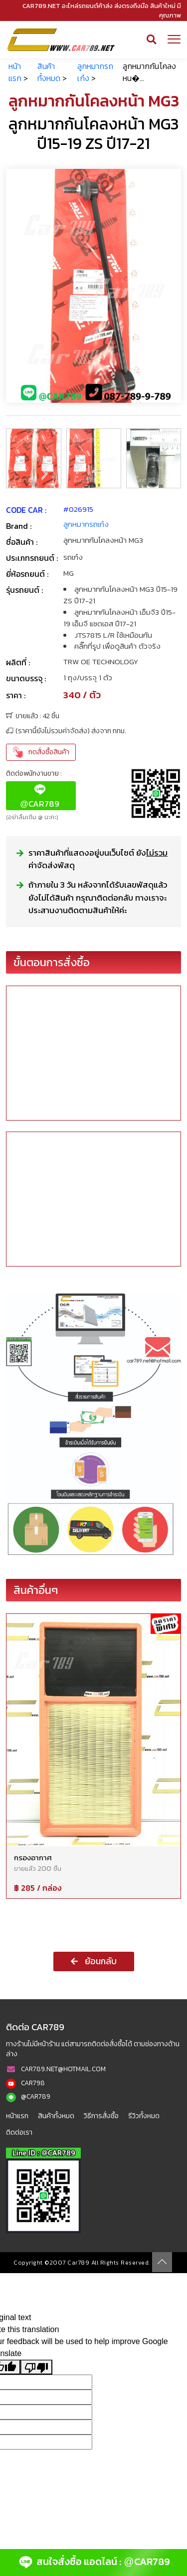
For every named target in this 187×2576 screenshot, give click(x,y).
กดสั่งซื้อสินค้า (40, 752)
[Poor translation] (36, 2367)
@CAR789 (35, 2096)
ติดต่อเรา (19, 2132)
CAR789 (39, 795)
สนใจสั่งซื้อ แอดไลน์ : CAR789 (93, 2562)
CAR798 (33, 2083)
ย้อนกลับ (94, 1961)
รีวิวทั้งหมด (144, 2116)
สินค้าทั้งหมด (48, 72)
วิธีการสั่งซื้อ (101, 2116)
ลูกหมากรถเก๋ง (86, 524)
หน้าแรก (14, 72)
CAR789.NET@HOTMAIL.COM (63, 2069)
